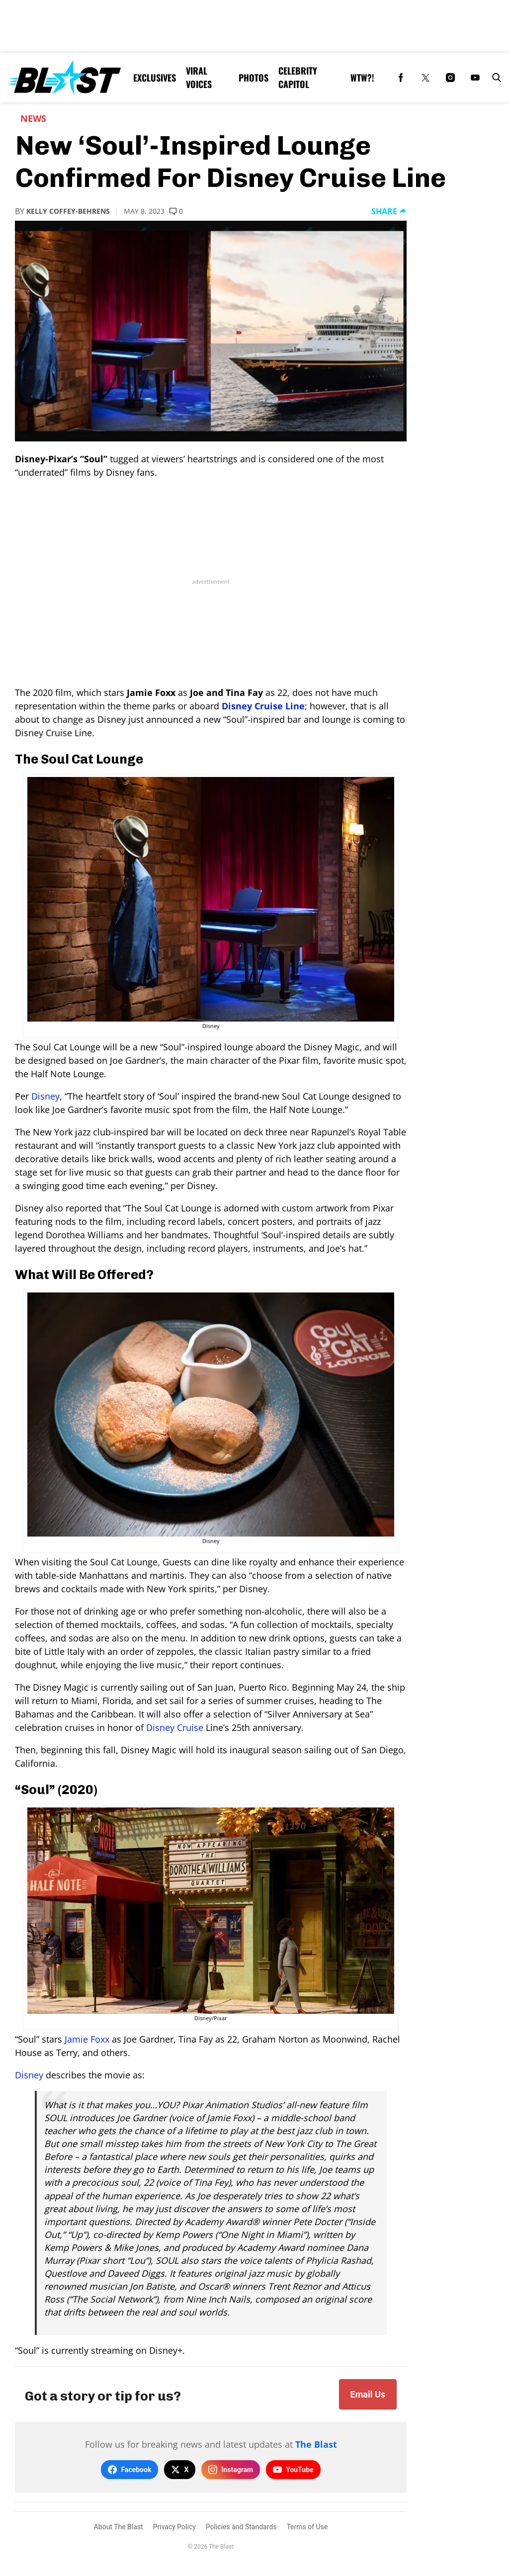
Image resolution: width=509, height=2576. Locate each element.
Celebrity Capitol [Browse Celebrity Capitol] (297, 77)
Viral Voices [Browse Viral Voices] (199, 77)
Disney (45, 1096)
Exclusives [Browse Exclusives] (154, 77)
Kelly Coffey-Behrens (68, 211)
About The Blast (118, 2527)
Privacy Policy (174, 2527)
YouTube (293, 2469)
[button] (495, 77)
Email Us (367, 2394)
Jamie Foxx (87, 2039)
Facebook (129, 2469)
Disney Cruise (176, 1727)
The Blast (316, 2444)
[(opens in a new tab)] (400, 77)
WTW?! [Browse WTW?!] (362, 77)
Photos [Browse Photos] (253, 77)
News (33, 118)
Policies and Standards (241, 2527)
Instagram (230, 2469)
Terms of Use (307, 2527)
